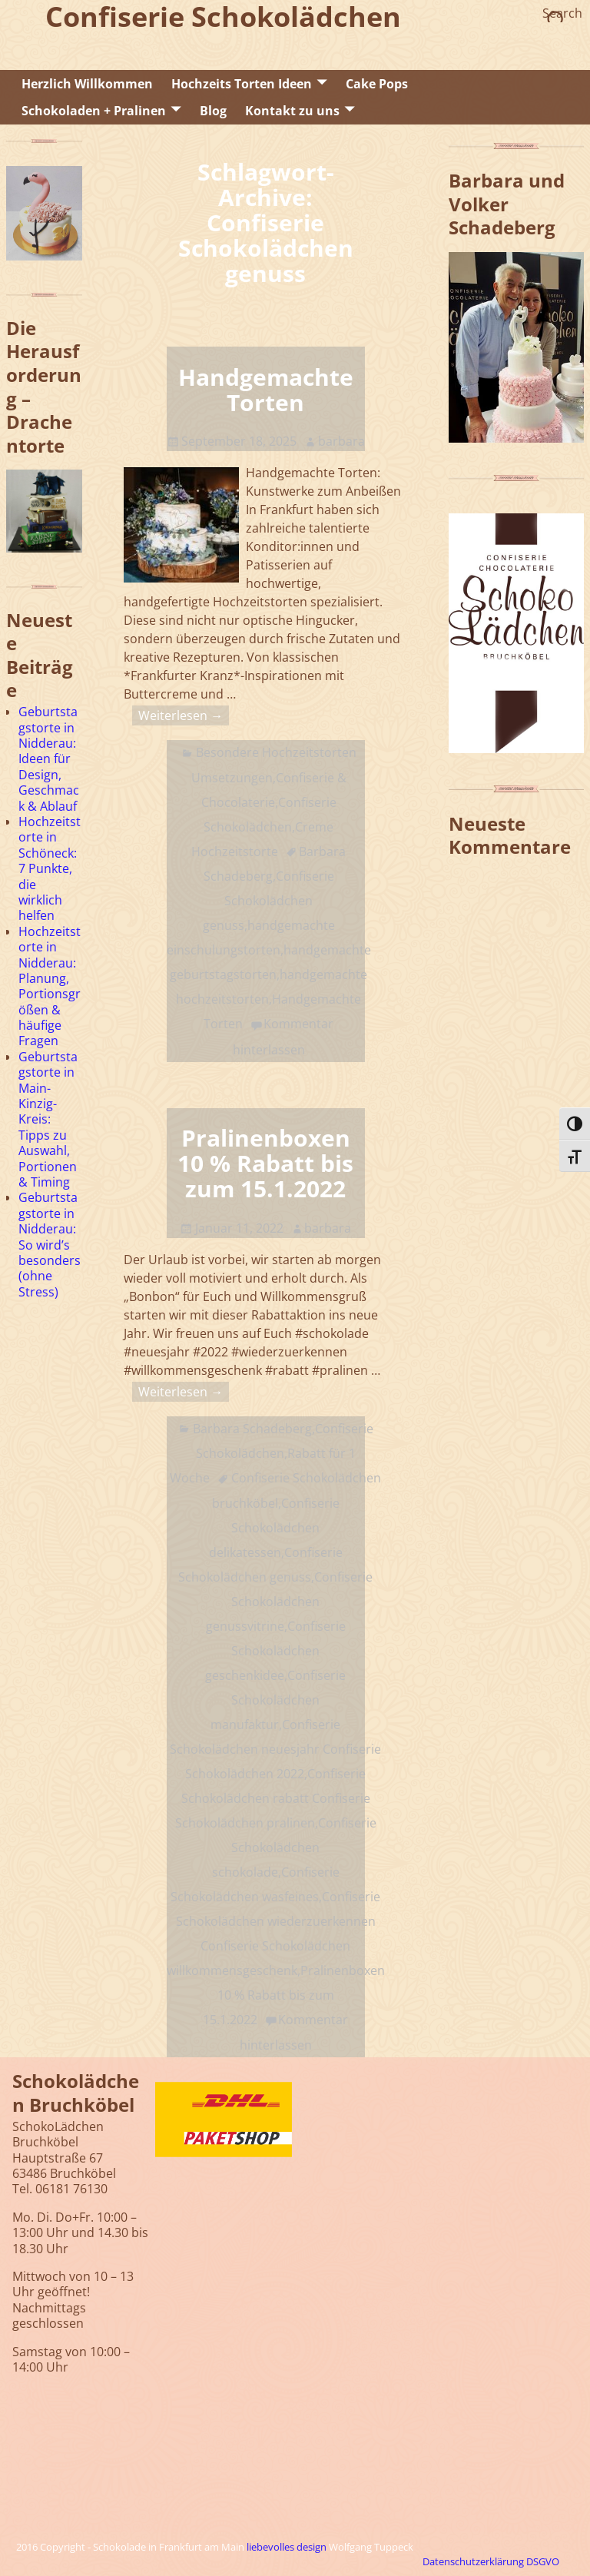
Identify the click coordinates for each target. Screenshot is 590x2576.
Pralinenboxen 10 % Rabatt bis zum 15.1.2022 (265, 1163)
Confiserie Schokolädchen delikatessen (274, 1528)
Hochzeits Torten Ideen (241, 83)
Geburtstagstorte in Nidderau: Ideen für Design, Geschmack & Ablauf (48, 758)
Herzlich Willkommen (87, 83)
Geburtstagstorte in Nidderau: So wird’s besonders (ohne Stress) (49, 1244)
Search (562, 13)
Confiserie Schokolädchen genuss (268, 901)
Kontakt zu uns (292, 110)
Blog (213, 110)
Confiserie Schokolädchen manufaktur (278, 1700)
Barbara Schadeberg (252, 1428)
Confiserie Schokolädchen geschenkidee (275, 1651)
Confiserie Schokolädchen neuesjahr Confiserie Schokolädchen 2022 (275, 1749)
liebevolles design (286, 2547)
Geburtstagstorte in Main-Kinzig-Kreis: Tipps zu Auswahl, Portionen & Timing (48, 1119)
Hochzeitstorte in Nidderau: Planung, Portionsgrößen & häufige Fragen (49, 986)
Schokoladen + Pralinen (94, 110)
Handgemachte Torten (265, 389)
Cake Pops (377, 83)
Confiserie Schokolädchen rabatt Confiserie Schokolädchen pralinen (272, 1798)
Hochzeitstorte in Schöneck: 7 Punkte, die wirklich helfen (49, 868)
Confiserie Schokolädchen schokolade (294, 1847)
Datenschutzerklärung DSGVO (491, 2561)
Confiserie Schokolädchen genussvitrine (289, 1602)
